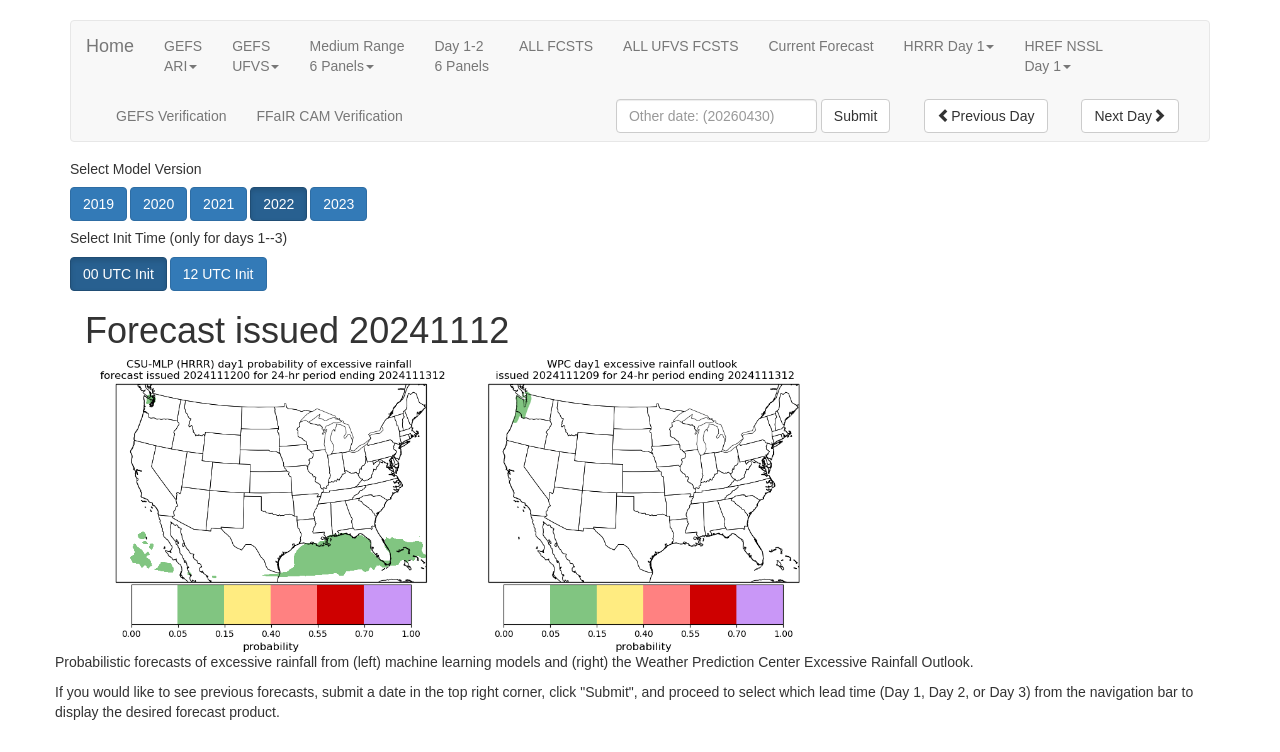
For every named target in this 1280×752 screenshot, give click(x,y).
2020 (158, 204)
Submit (856, 116)
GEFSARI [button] (183, 56)
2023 (338, 204)
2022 (278, 204)
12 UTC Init (218, 274)
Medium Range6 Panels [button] (356, 56)
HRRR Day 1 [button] (949, 46)
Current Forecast (820, 46)
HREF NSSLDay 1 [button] (1063, 56)
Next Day (1130, 116)
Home (110, 46)
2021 (218, 204)
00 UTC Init (118, 274)
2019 (98, 204)
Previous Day (985, 116)
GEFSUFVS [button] (255, 56)
